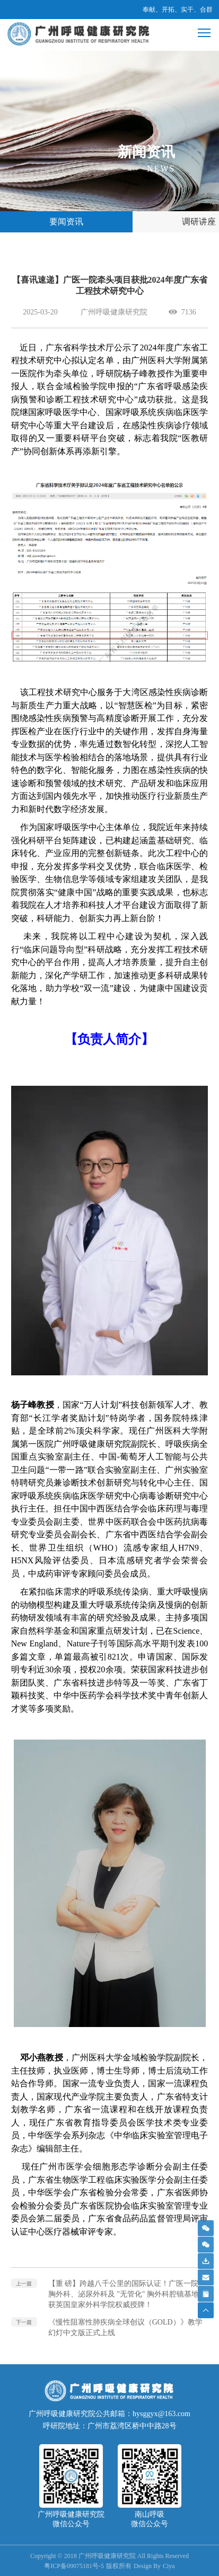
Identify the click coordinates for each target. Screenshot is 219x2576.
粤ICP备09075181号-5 (74, 2566)
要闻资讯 (66, 221)
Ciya (169, 2566)
